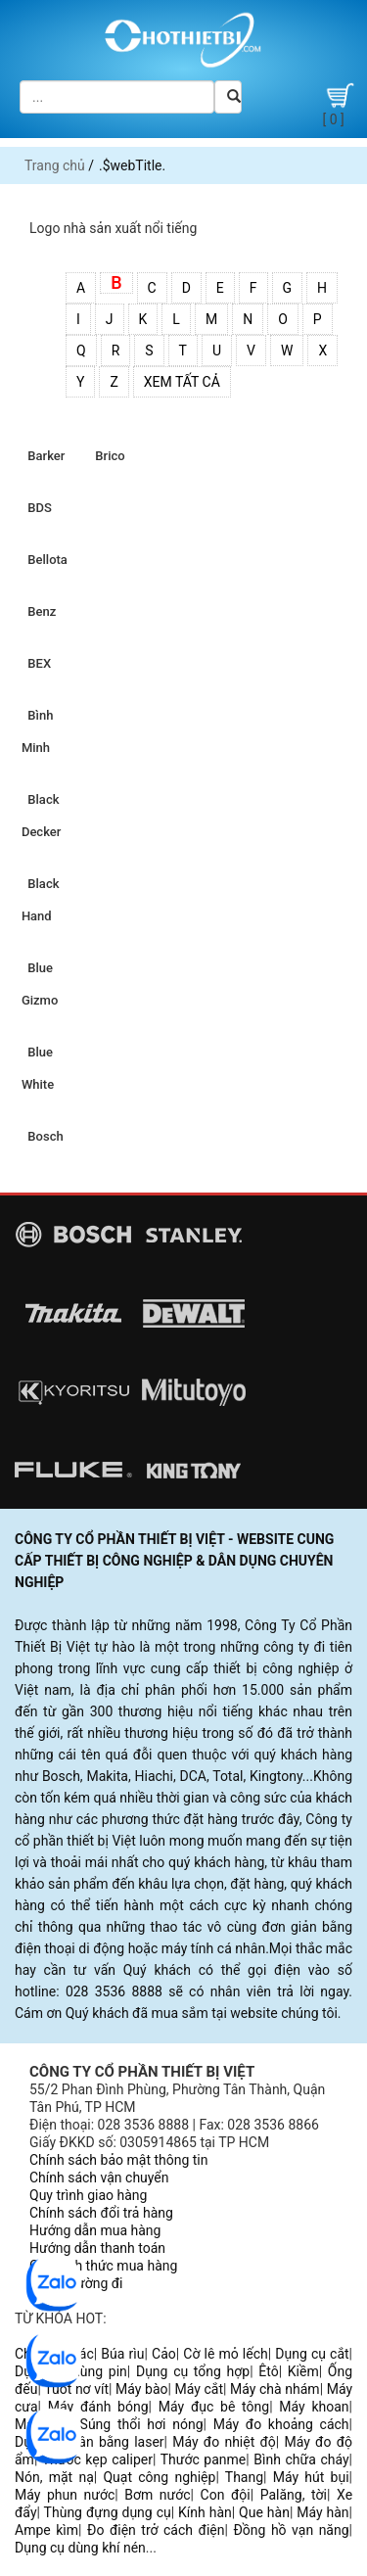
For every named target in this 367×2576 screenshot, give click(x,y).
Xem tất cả (182, 382)
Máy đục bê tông (214, 2406)
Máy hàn (322, 2512)
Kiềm (303, 2371)
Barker (43, 455)
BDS (37, 507)
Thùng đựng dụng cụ (107, 2512)
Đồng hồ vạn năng (290, 2530)
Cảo (164, 2354)
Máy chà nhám (275, 2389)
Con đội (226, 2495)
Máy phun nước (65, 2495)
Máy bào (141, 2389)
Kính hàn (205, 2512)
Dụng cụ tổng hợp (193, 2371)
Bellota (45, 559)
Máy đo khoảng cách (281, 2424)
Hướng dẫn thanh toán (97, 2248)
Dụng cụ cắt (311, 2354)
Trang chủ (54, 165)
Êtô (268, 2371)
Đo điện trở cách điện (155, 2530)
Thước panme (204, 2459)
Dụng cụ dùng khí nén (80, 2547)
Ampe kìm (46, 2530)
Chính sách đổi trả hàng (101, 2213)
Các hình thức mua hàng (103, 2265)
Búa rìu (122, 2354)
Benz (39, 611)
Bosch (43, 1136)
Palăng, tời (293, 2495)
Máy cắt (199, 2389)
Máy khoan (313, 2406)
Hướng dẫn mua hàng (95, 2230)
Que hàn (264, 2512)
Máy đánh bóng (98, 2406)
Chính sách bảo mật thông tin (118, 2160)
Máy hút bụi (311, 2477)
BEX (36, 663)
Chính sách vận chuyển (99, 2177)
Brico (107, 455)
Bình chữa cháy (300, 2459)
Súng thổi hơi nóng (142, 2424)
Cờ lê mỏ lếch (225, 2354)
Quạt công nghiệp (159, 2477)
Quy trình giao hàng (88, 2195)
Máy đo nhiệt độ (224, 2442)
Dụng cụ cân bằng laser (89, 2442)
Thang (244, 2477)
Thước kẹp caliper (97, 2459)
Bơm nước (157, 2495)
